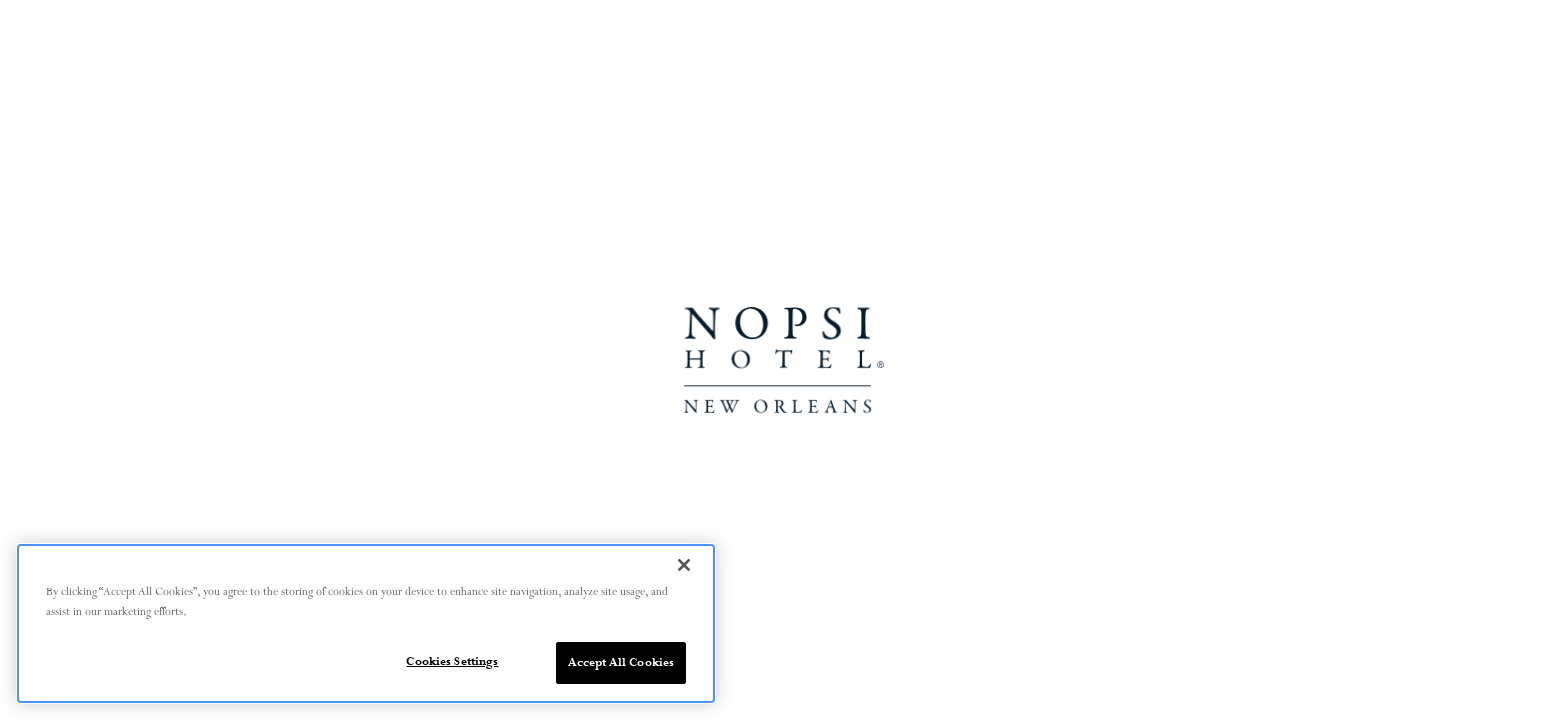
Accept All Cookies (621, 662)
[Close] (684, 565)
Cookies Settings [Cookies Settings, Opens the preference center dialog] (452, 661)
